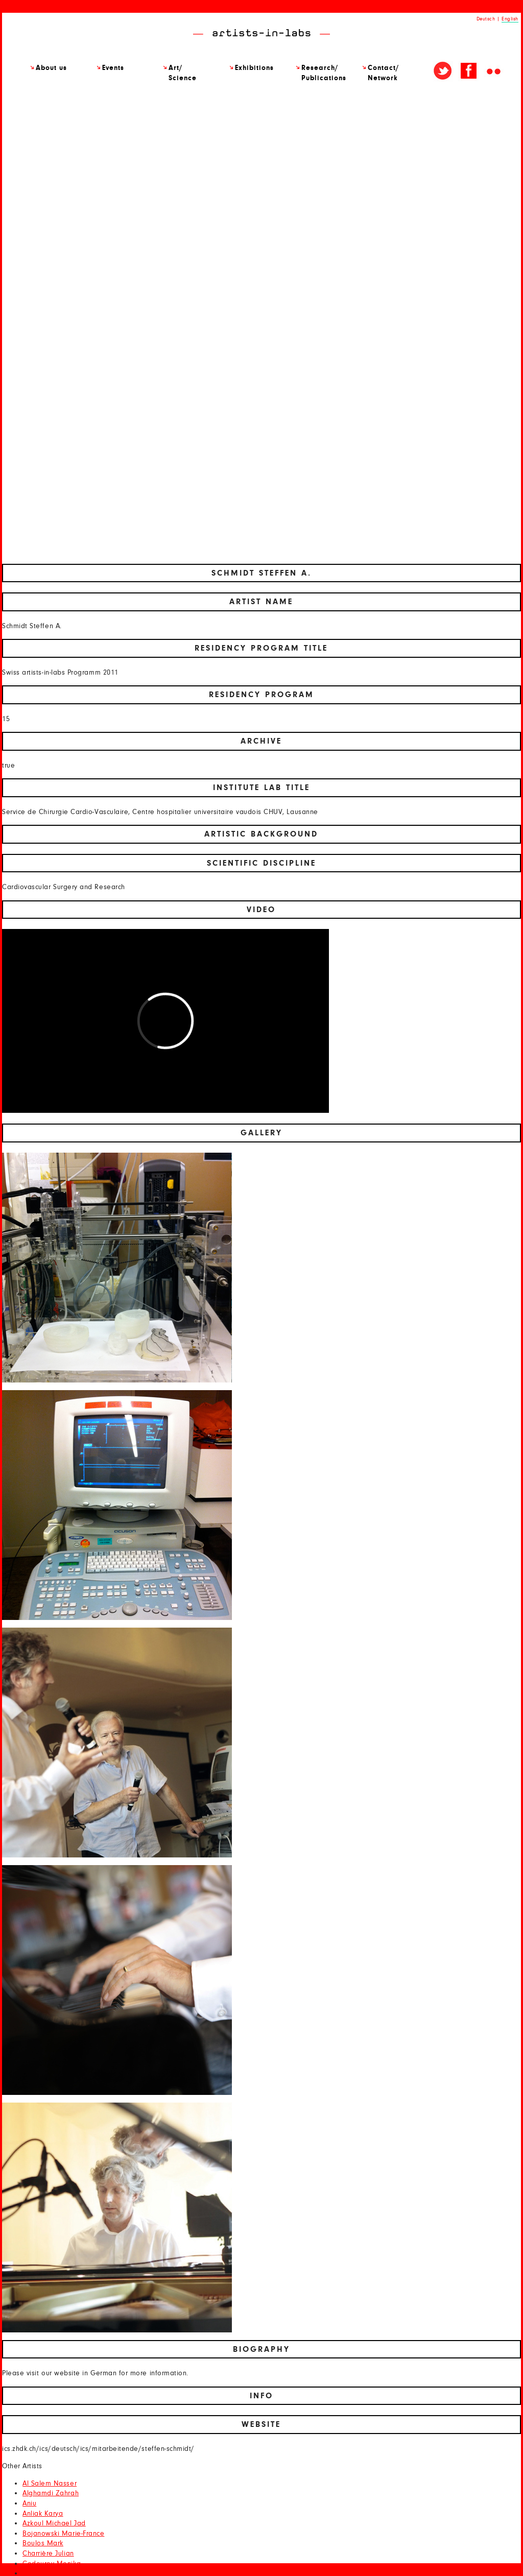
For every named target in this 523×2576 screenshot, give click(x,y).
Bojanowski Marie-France (63, 2534)
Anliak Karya (42, 2514)
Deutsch (486, 19)
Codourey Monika (51, 2564)
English (510, 19)
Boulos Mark (42, 2543)
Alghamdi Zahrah (50, 2493)
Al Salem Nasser (49, 2483)
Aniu (29, 2503)
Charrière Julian (48, 2553)
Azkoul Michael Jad (54, 2523)
